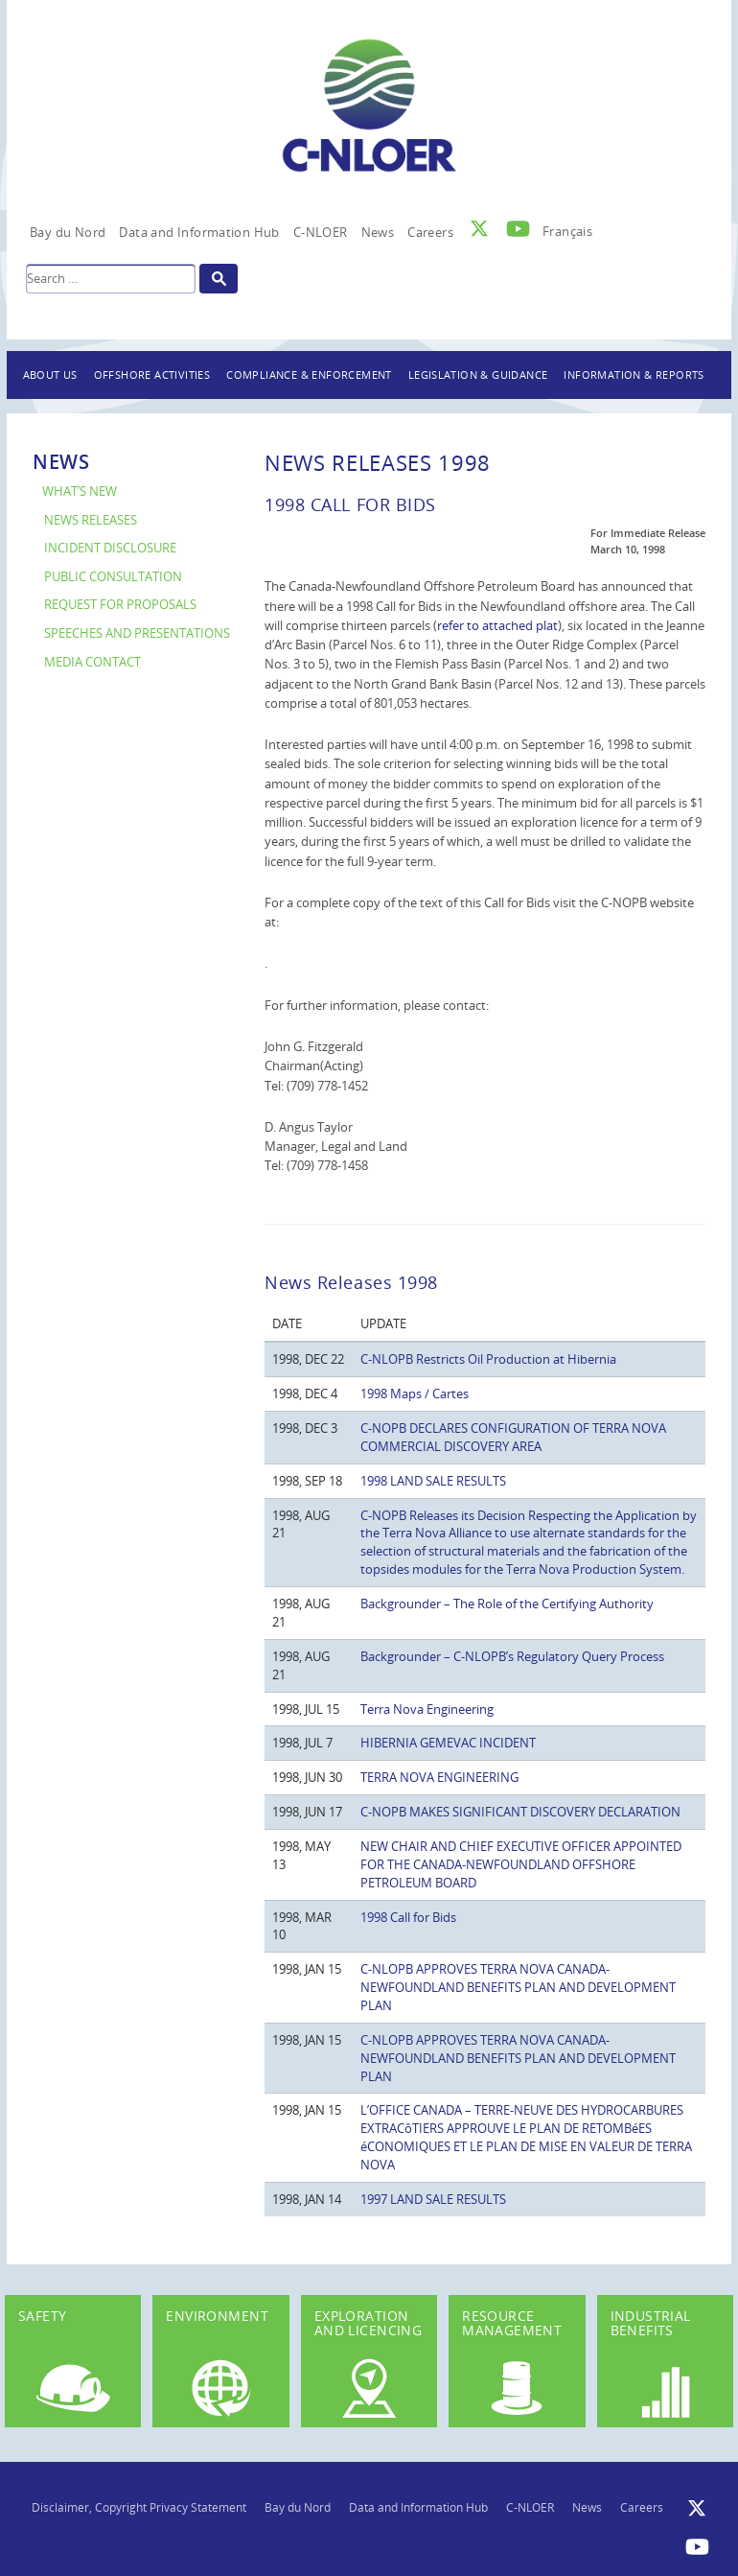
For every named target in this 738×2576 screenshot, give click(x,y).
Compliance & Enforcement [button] (309, 374)
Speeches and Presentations (137, 633)
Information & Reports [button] (633, 374)
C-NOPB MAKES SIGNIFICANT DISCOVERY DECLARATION (520, 1811)
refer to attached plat (497, 625)
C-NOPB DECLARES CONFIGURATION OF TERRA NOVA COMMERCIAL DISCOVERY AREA (513, 1437)
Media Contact (92, 662)
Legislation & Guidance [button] (478, 374)
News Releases (90, 520)
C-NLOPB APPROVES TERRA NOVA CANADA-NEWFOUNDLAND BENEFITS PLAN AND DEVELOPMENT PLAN (518, 1987)
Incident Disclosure (110, 548)
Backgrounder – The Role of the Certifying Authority (507, 1603)
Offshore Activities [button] (152, 374)
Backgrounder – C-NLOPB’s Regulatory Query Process (512, 1656)
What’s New (79, 491)
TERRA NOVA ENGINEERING (439, 1777)
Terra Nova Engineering (427, 1709)
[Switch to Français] (567, 226)
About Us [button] (50, 374)
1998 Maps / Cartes (414, 1393)
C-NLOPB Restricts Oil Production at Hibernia (488, 1359)
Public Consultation (113, 577)
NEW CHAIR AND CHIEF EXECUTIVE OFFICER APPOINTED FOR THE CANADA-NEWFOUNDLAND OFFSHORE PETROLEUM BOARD (520, 1864)
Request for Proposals (120, 605)
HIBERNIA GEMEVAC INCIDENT (448, 1742)
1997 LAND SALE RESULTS (433, 2199)
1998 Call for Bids (408, 1917)
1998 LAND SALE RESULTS (433, 1480)
